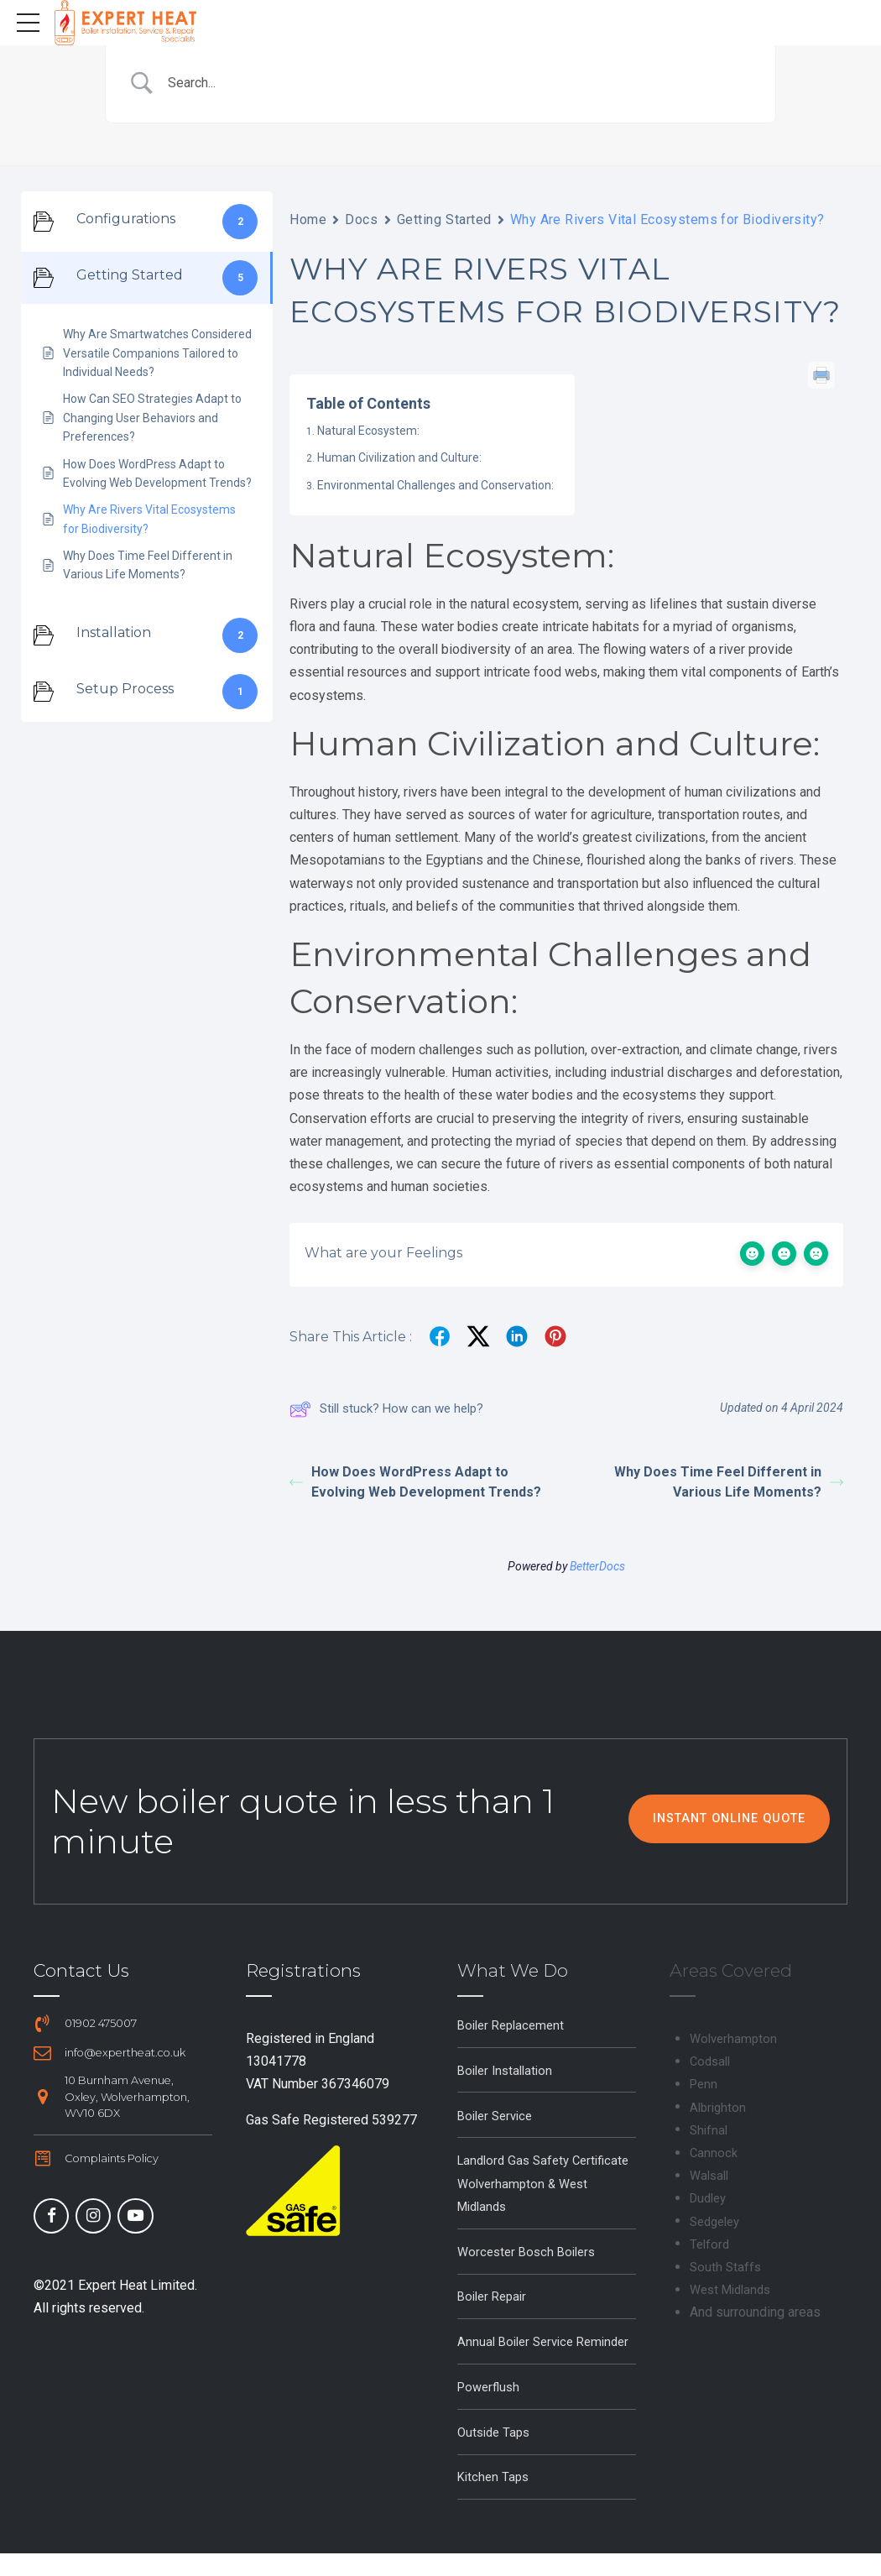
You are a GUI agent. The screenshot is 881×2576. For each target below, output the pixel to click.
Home (307, 219)
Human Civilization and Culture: (399, 457)
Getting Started (444, 219)
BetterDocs (597, 1565)
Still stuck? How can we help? (386, 1408)
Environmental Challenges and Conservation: (435, 485)
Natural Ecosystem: (368, 430)
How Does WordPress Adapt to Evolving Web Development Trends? (415, 1481)
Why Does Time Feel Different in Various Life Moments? (728, 1481)
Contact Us (81, 1970)
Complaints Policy (112, 2157)
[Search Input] (461, 82)
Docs (361, 219)
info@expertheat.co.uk (125, 2052)
